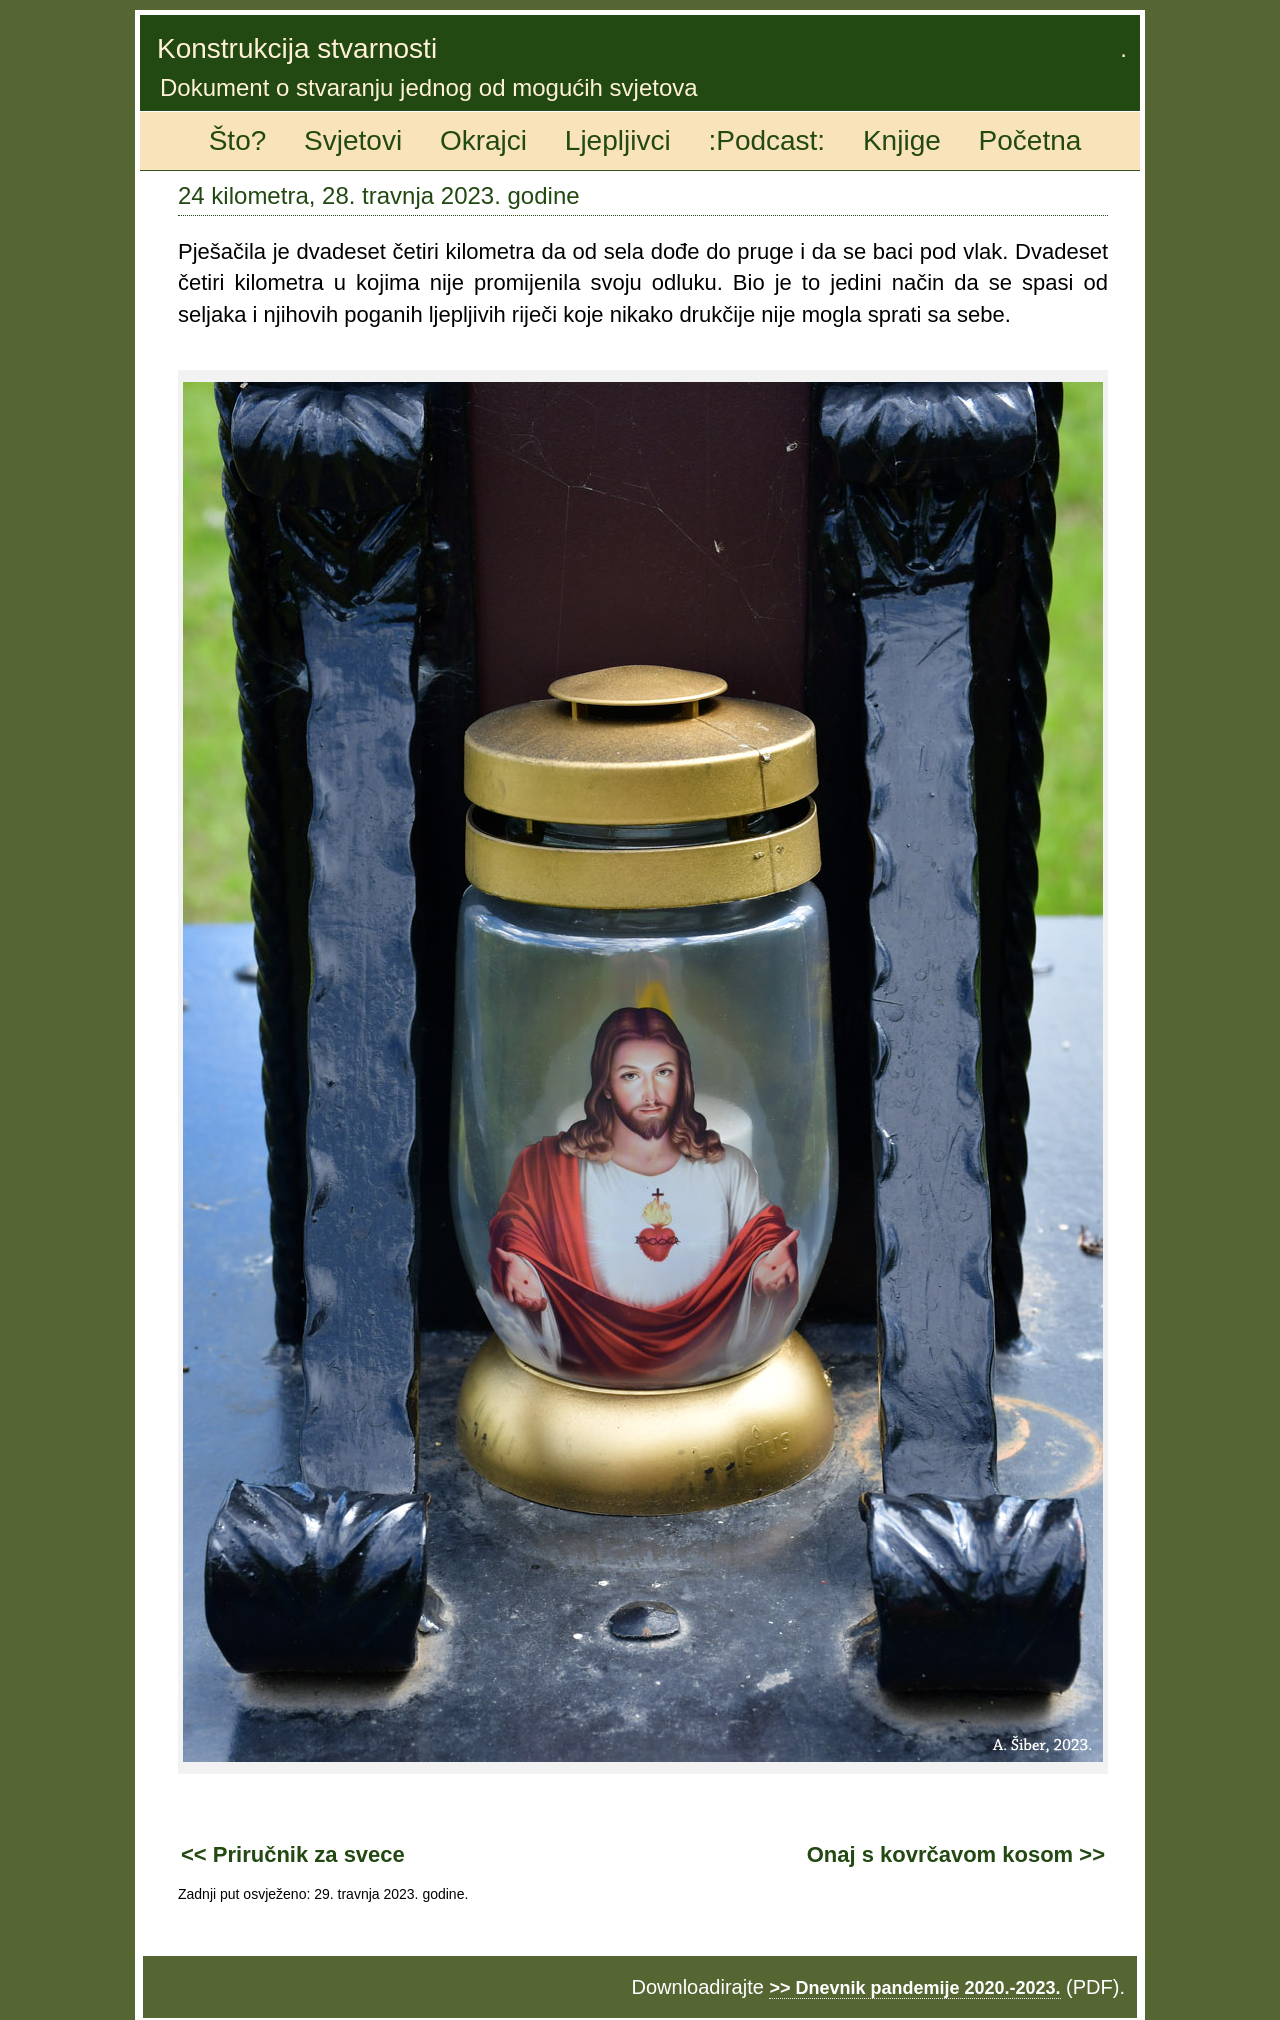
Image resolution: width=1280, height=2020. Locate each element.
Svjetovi (353, 140)
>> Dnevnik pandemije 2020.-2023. (914, 1988)
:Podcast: (766, 140)
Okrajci (483, 140)
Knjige (902, 140)
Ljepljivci (618, 140)
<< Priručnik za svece (293, 1854)
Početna (1030, 140)
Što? (238, 140)
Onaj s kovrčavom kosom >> (956, 1854)
